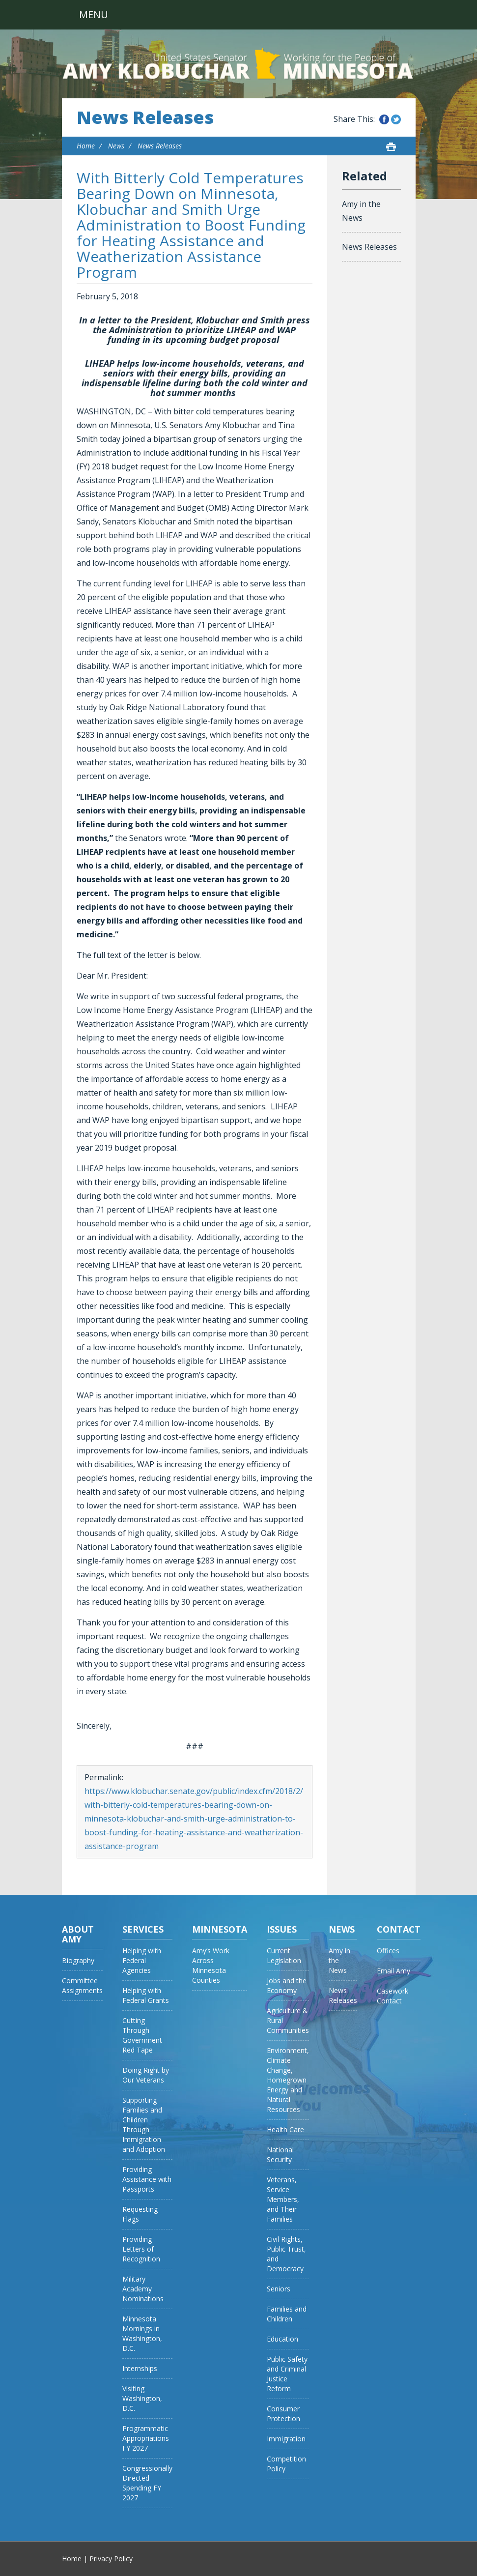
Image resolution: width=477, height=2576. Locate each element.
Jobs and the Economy (287, 1985)
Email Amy (393, 1970)
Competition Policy (286, 2463)
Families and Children (287, 2313)
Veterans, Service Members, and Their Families (283, 2199)
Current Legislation (284, 1955)
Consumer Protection (283, 2413)
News (116, 145)
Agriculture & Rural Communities (288, 2020)
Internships (139, 2368)
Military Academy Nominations (143, 2288)
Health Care (285, 2129)
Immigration (286, 2438)
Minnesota (219, 1929)
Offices (388, 1950)
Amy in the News (361, 211)
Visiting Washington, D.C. (142, 2398)
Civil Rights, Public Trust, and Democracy (286, 2253)
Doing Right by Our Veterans (145, 2074)
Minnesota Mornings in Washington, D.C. (142, 2333)
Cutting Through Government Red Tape (142, 2035)
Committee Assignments (82, 1985)
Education (282, 2339)
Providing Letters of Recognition (141, 2248)
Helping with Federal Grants (145, 1995)
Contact (399, 1929)
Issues (282, 1929)
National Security (280, 2154)
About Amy (78, 1934)
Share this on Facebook (384, 119)
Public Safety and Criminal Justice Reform (287, 2373)
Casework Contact (392, 1995)
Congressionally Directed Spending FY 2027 (147, 2482)
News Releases (145, 117)
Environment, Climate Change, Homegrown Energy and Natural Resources (288, 2080)
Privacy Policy (111, 2558)
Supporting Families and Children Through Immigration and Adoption (143, 2124)
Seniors (278, 2288)
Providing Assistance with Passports (146, 2179)
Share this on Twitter (396, 119)
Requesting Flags (140, 2214)
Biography (78, 1960)
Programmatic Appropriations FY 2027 (145, 2438)
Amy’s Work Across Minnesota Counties (210, 1965)
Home (86, 145)
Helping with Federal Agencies (141, 1960)
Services (143, 1929)
